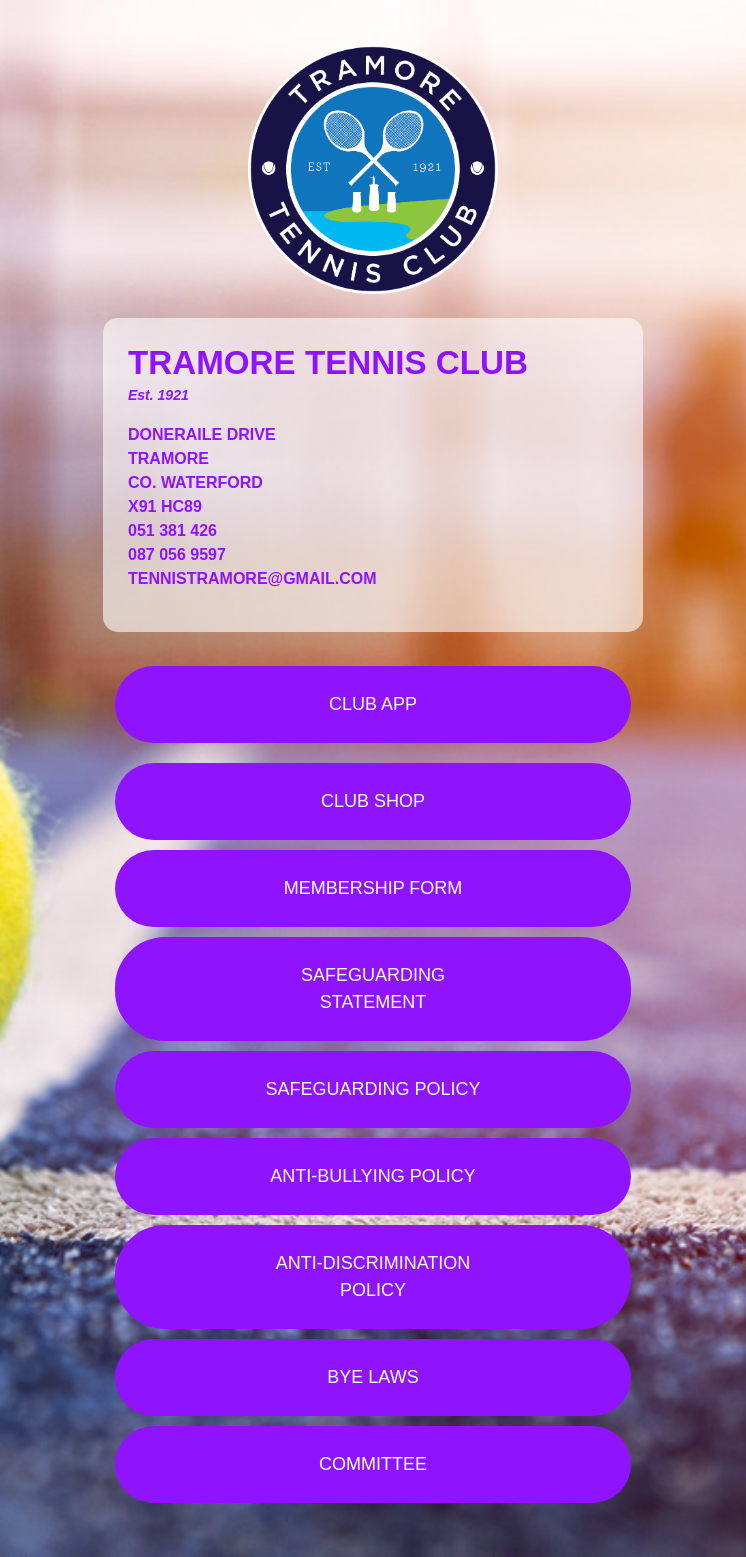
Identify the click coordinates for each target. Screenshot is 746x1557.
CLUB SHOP (373, 801)
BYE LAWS (372, 1377)
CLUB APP (373, 704)
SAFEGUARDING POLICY (372, 1089)
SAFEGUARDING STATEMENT (373, 988)
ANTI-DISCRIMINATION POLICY (373, 1276)
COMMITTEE (373, 1464)
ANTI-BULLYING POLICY (373, 1176)
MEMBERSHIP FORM (373, 888)
